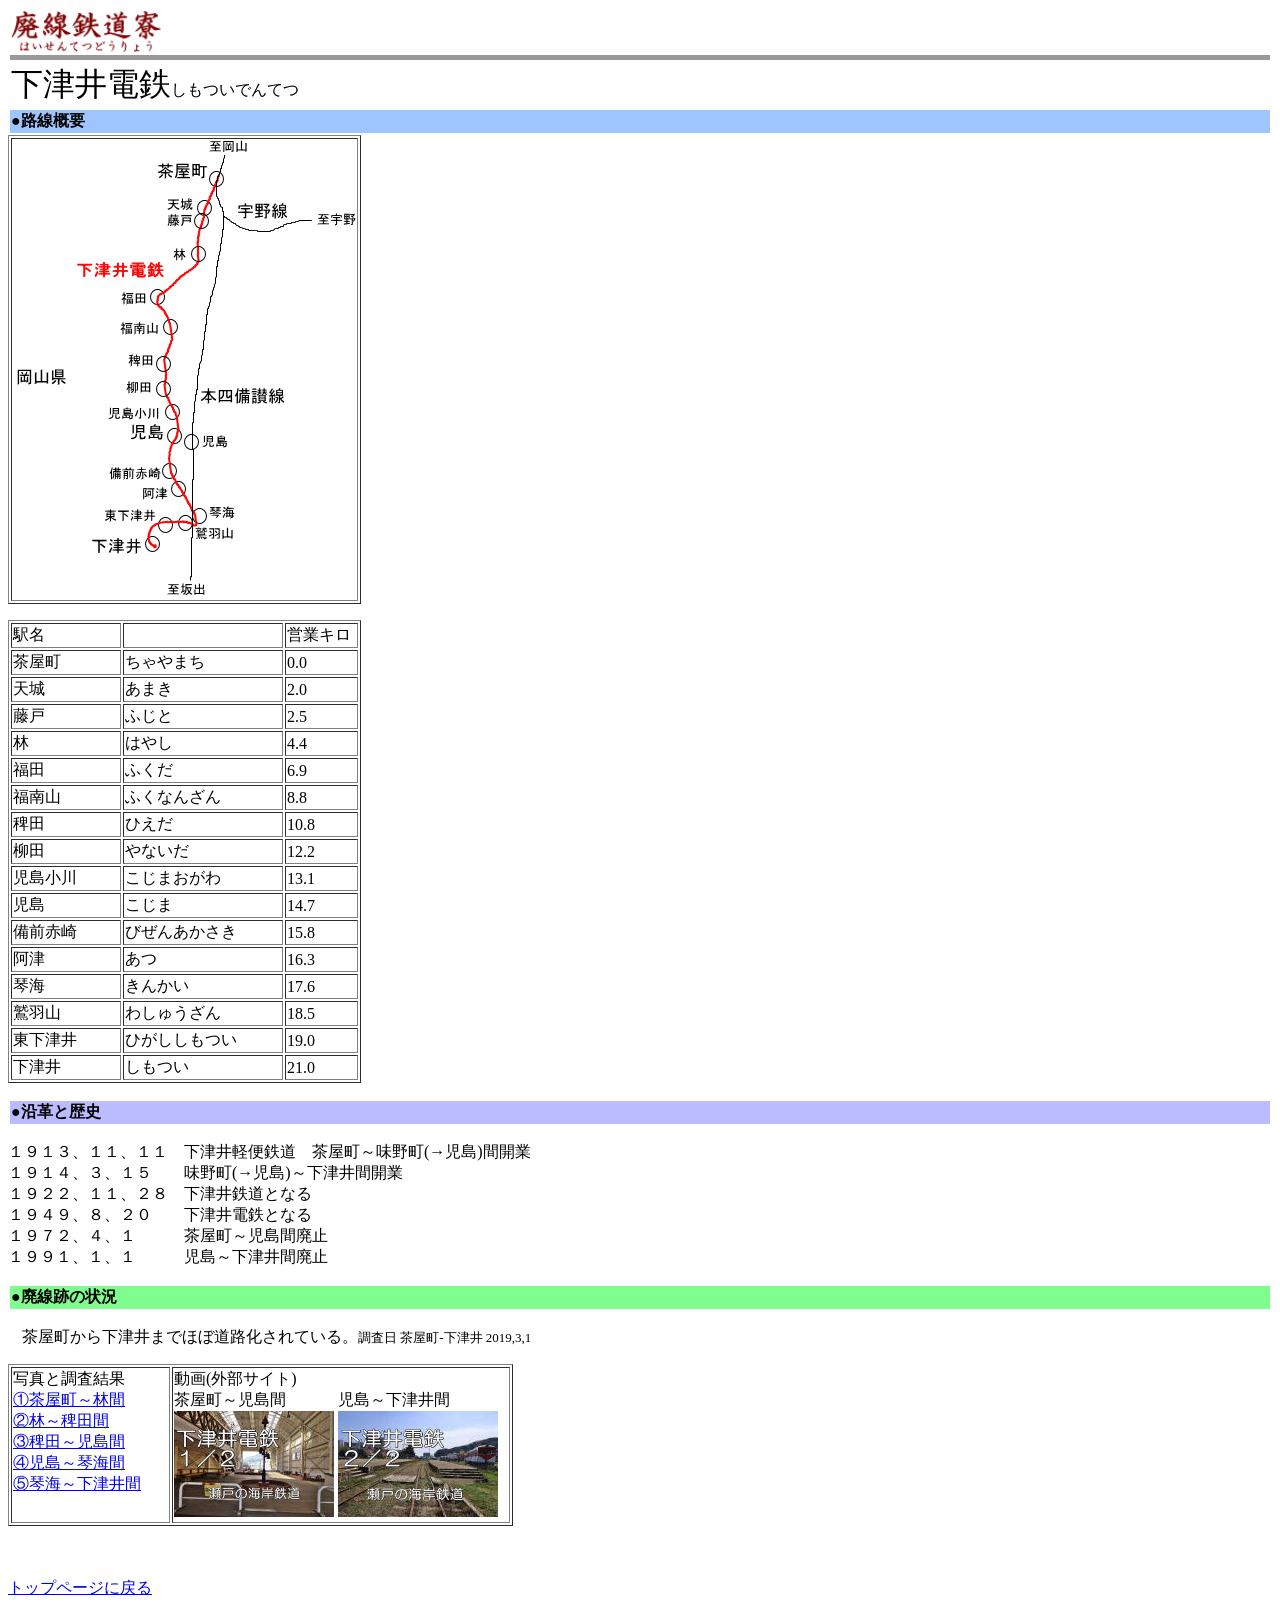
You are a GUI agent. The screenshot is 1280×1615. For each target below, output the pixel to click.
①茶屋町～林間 (69, 1399)
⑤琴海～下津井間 (77, 1483)
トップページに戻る (80, 1587)
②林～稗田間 (61, 1420)
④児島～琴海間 (69, 1462)
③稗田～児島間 (69, 1441)
